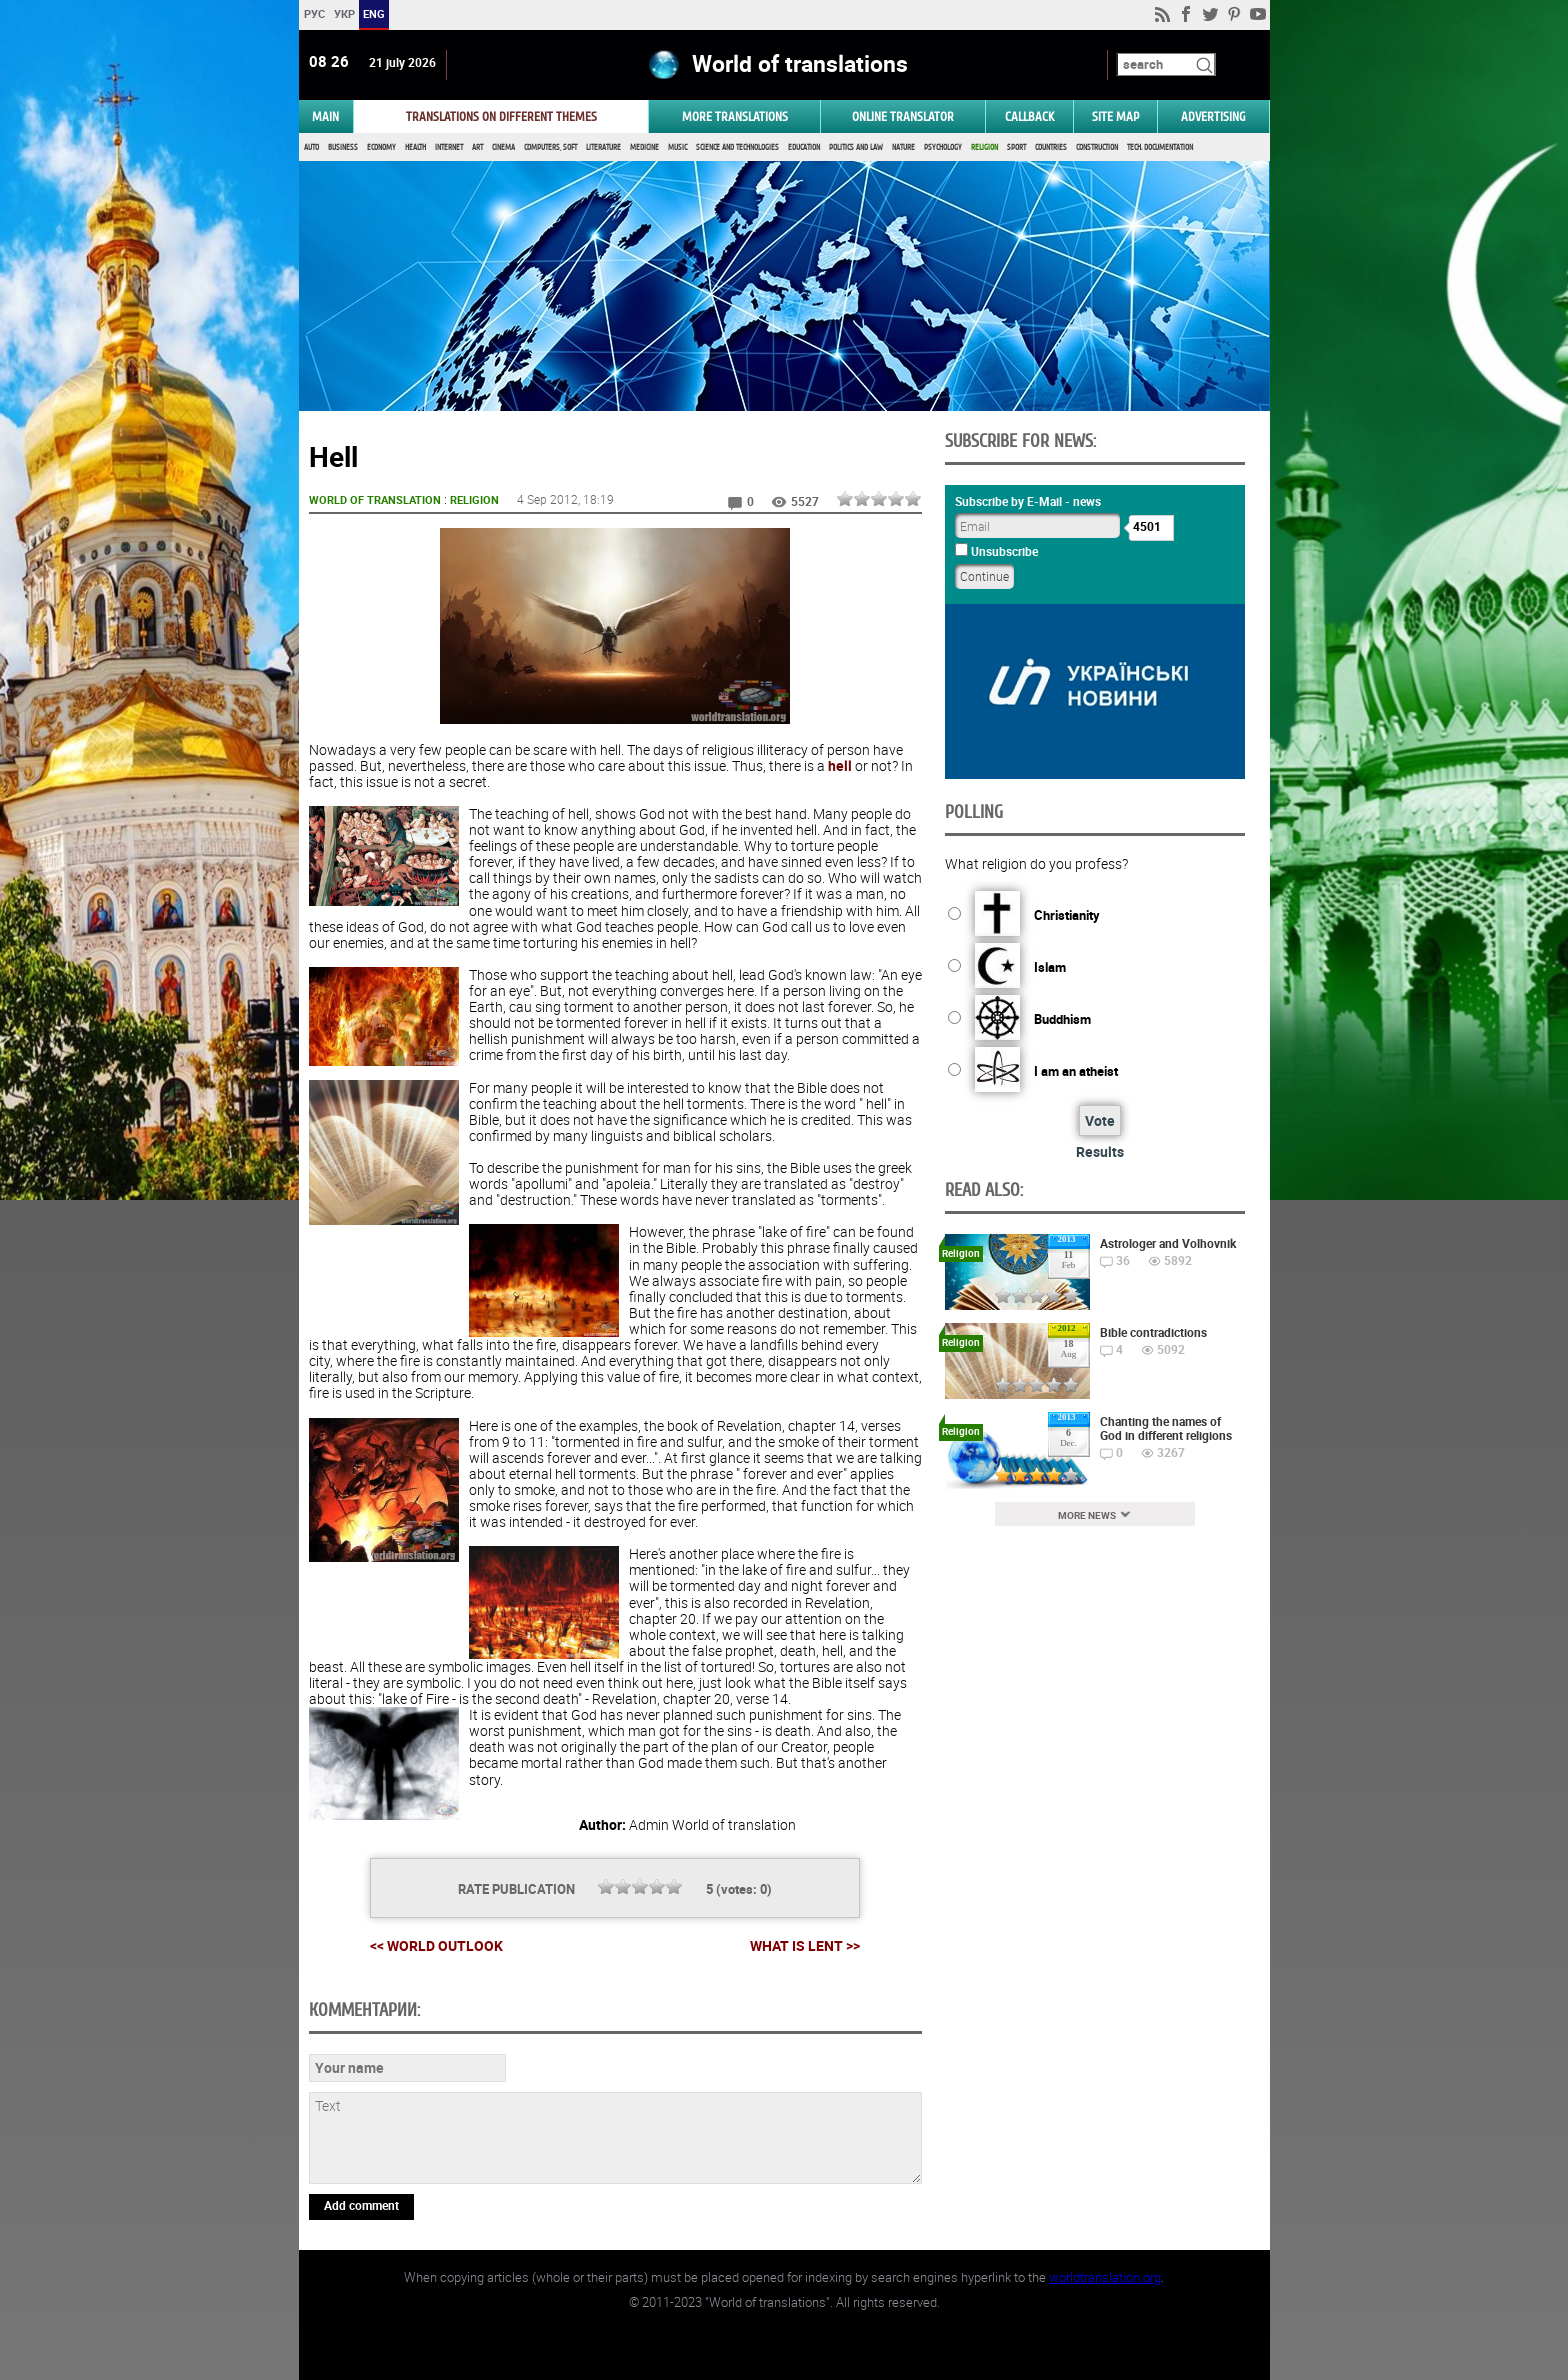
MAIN (325, 116)
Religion (984, 147)
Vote (1100, 1120)
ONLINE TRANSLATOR (903, 116)
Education (804, 147)
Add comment (361, 2205)
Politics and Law (856, 147)
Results (1100, 1151)
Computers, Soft (550, 147)
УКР (343, 13)
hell (840, 765)
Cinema (503, 147)
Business (343, 147)
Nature (903, 147)
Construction (1097, 147)
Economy (381, 147)
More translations (735, 116)
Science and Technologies (737, 147)
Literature (603, 147)
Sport (1016, 147)
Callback (1029, 116)
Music (677, 147)
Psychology (943, 147)
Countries (1051, 147)
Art (477, 147)
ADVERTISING (1213, 116)
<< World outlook (436, 1945)
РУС (313, 13)
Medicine (644, 147)
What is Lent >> (805, 1946)
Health (415, 147)
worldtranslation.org (1105, 2277)
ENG (374, 13)
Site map (1115, 116)
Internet (449, 147)
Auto (311, 147)
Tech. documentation (1160, 147)
